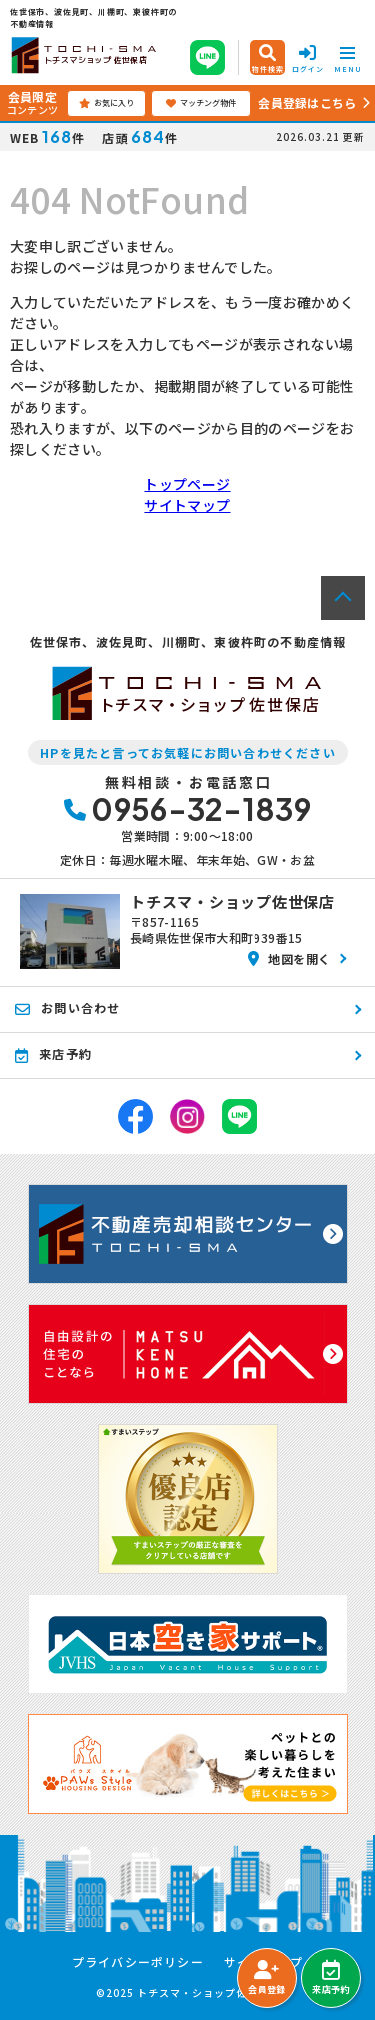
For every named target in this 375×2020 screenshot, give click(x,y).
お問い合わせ (67, 1008)
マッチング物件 (201, 103)
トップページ (187, 484)
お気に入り (106, 103)
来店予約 (330, 1978)
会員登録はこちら (307, 102)
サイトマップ (187, 505)
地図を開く (289, 958)
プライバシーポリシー (138, 1962)
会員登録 (266, 1978)
